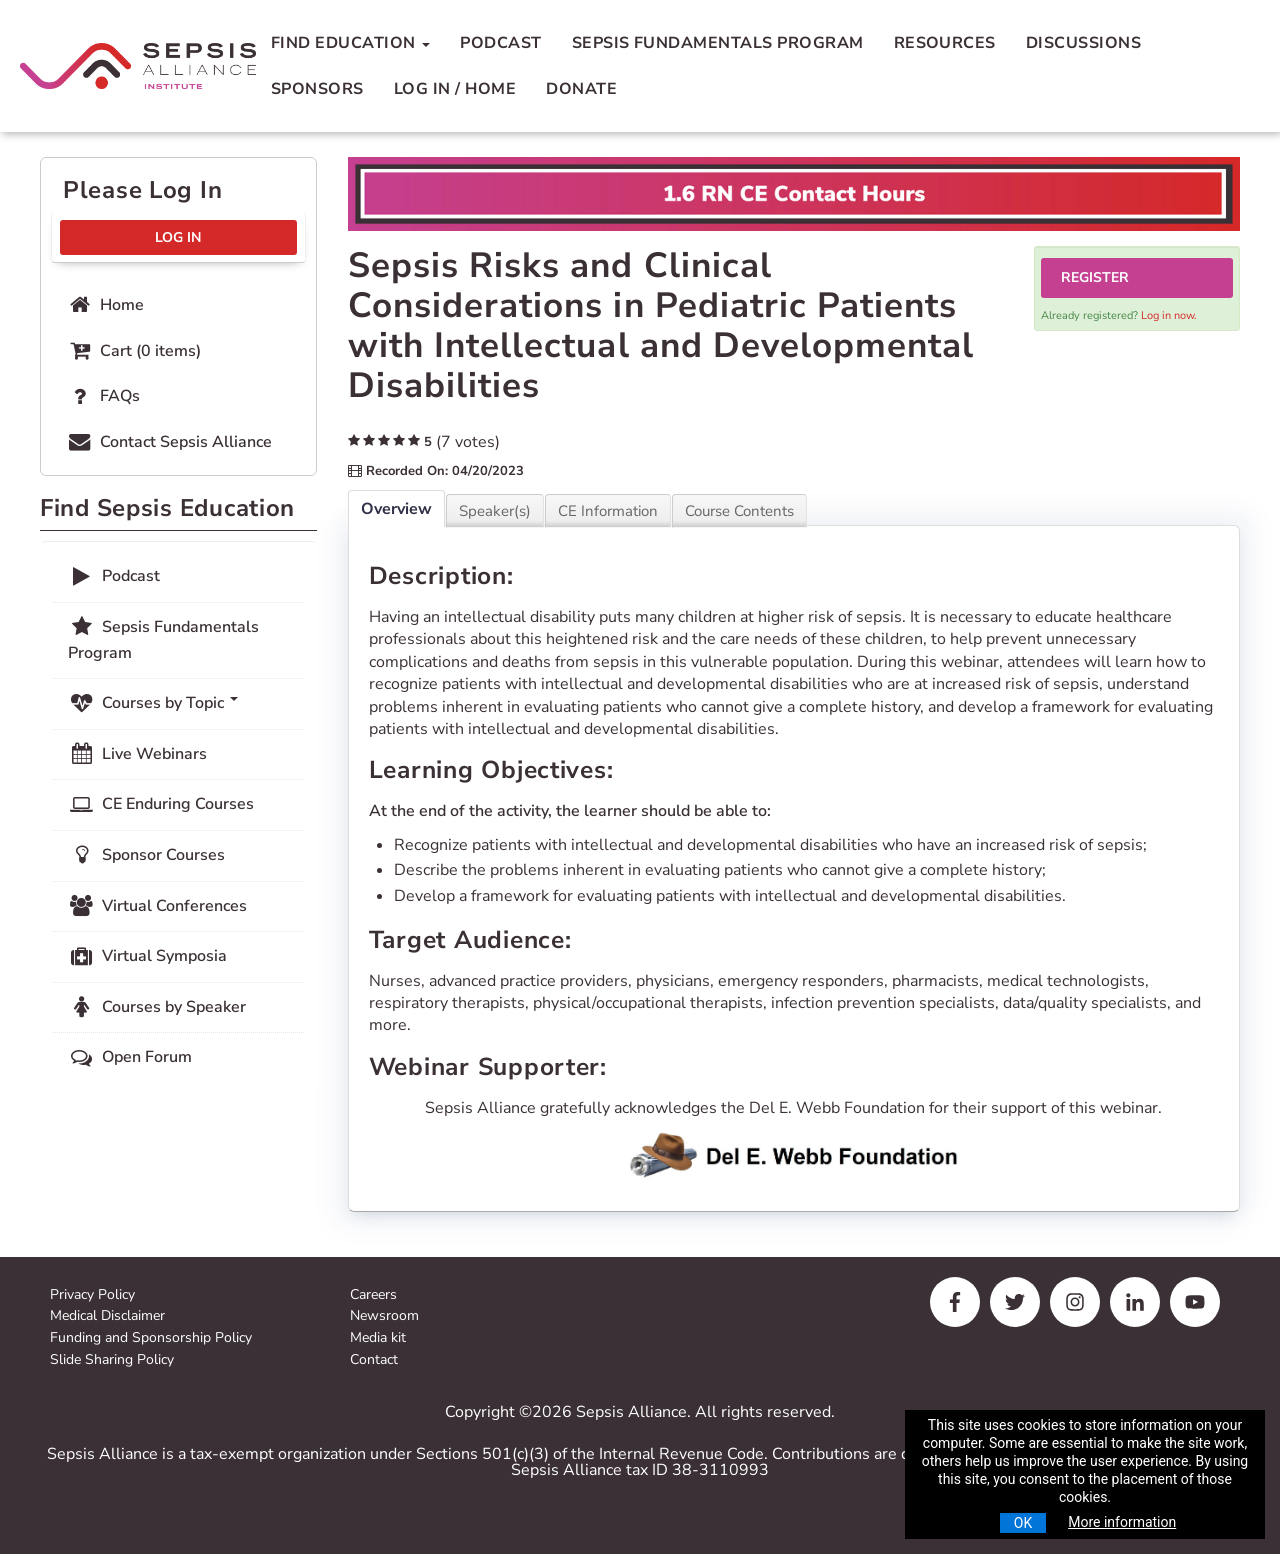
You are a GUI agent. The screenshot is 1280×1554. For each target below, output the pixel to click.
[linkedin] (1135, 1302)
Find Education (350, 43)
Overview (396, 509)
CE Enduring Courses (161, 804)
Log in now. (1169, 315)
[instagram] (1075, 1302)
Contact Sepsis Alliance (169, 442)
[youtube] (1195, 1302)
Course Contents (739, 511)
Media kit (378, 1338)
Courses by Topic (153, 703)
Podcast (500, 43)
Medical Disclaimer (107, 1316)
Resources (945, 43)
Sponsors (317, 89)
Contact (374, 1360)
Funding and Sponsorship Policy (151, 1338)
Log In (178, 237)
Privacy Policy (92, 1295)
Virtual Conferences (157, 906)
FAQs (103, 396)
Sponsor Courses (146, 855)
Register (1095, 277)
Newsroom (384, 1316)
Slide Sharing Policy (112, 1360)
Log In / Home (455, 89)
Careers (373, 1295)
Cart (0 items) (133, 351)
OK (1023, 1523)
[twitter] (1015, 1302)
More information (1122, 1522)
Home (105, 305)
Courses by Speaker (157, 1007)
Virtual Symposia (147, 956)
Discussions (1083, 43)
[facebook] (955, 1302)
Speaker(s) (495, 511)
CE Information (608, 511)
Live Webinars (137, 754)
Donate (581, 89)
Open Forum (130, 1057)
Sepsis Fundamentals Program (718, 43)
